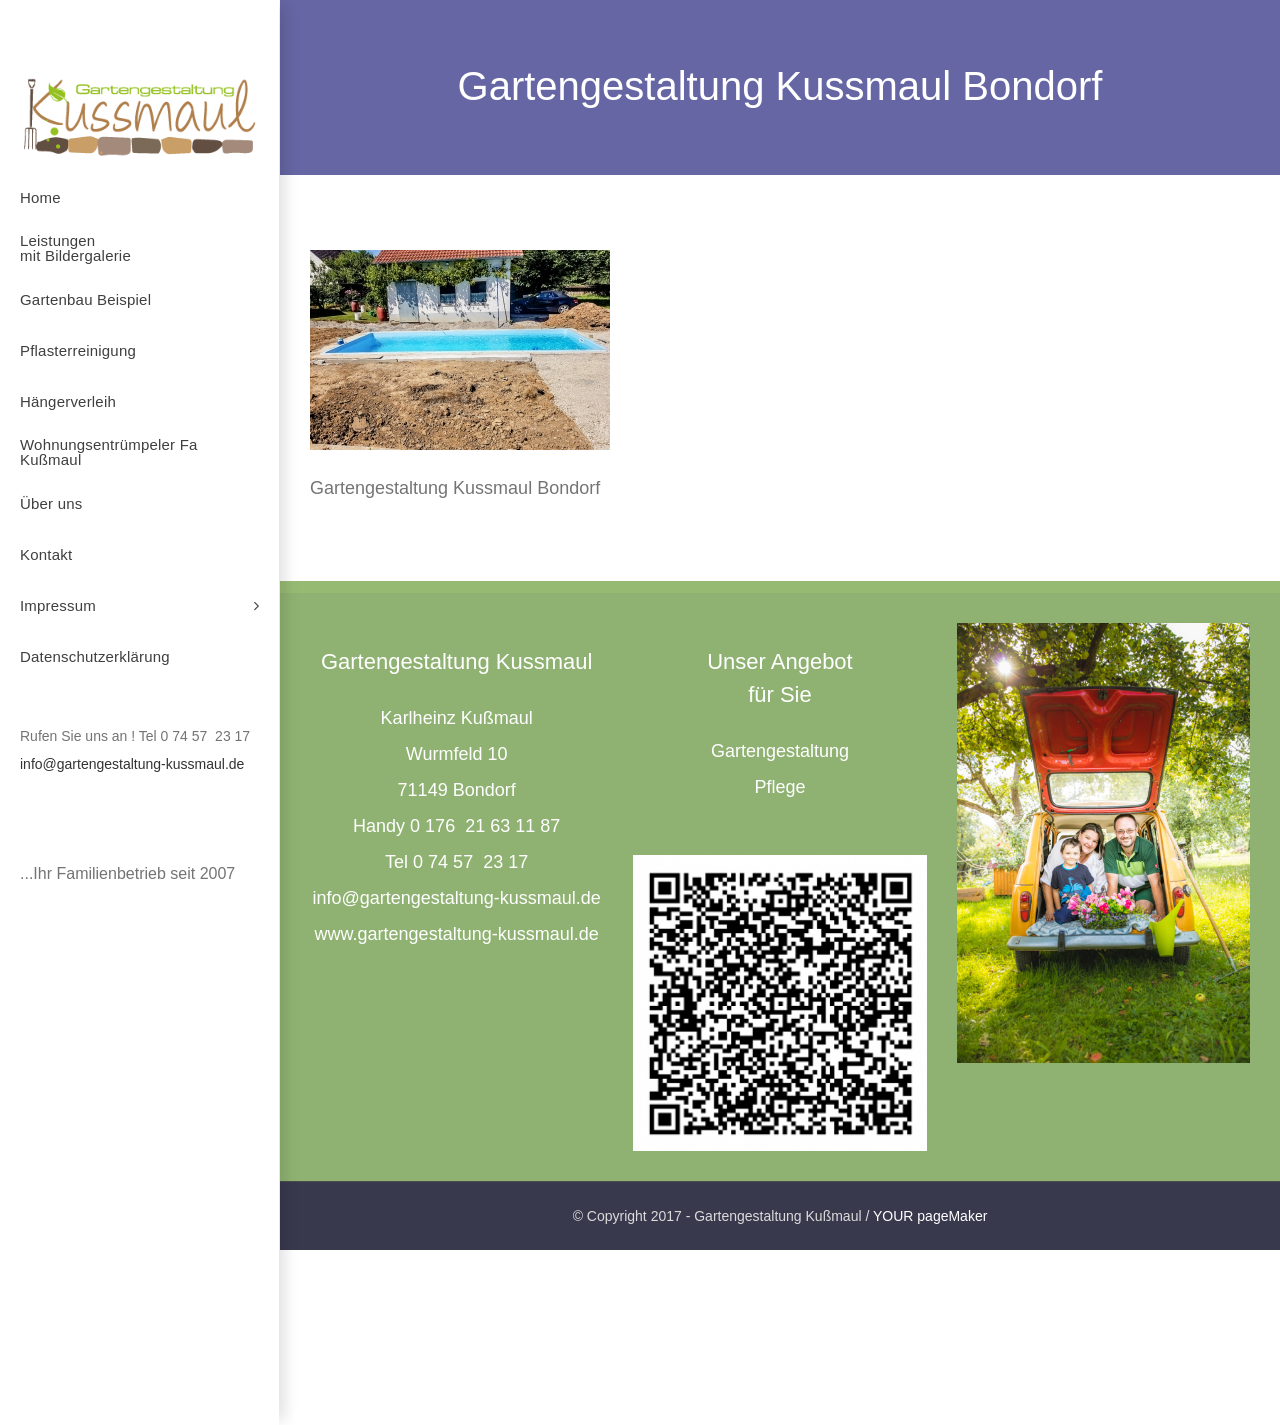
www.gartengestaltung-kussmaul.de (457, 934)
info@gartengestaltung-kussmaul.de (132, 764)
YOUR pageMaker (930, 1216)
